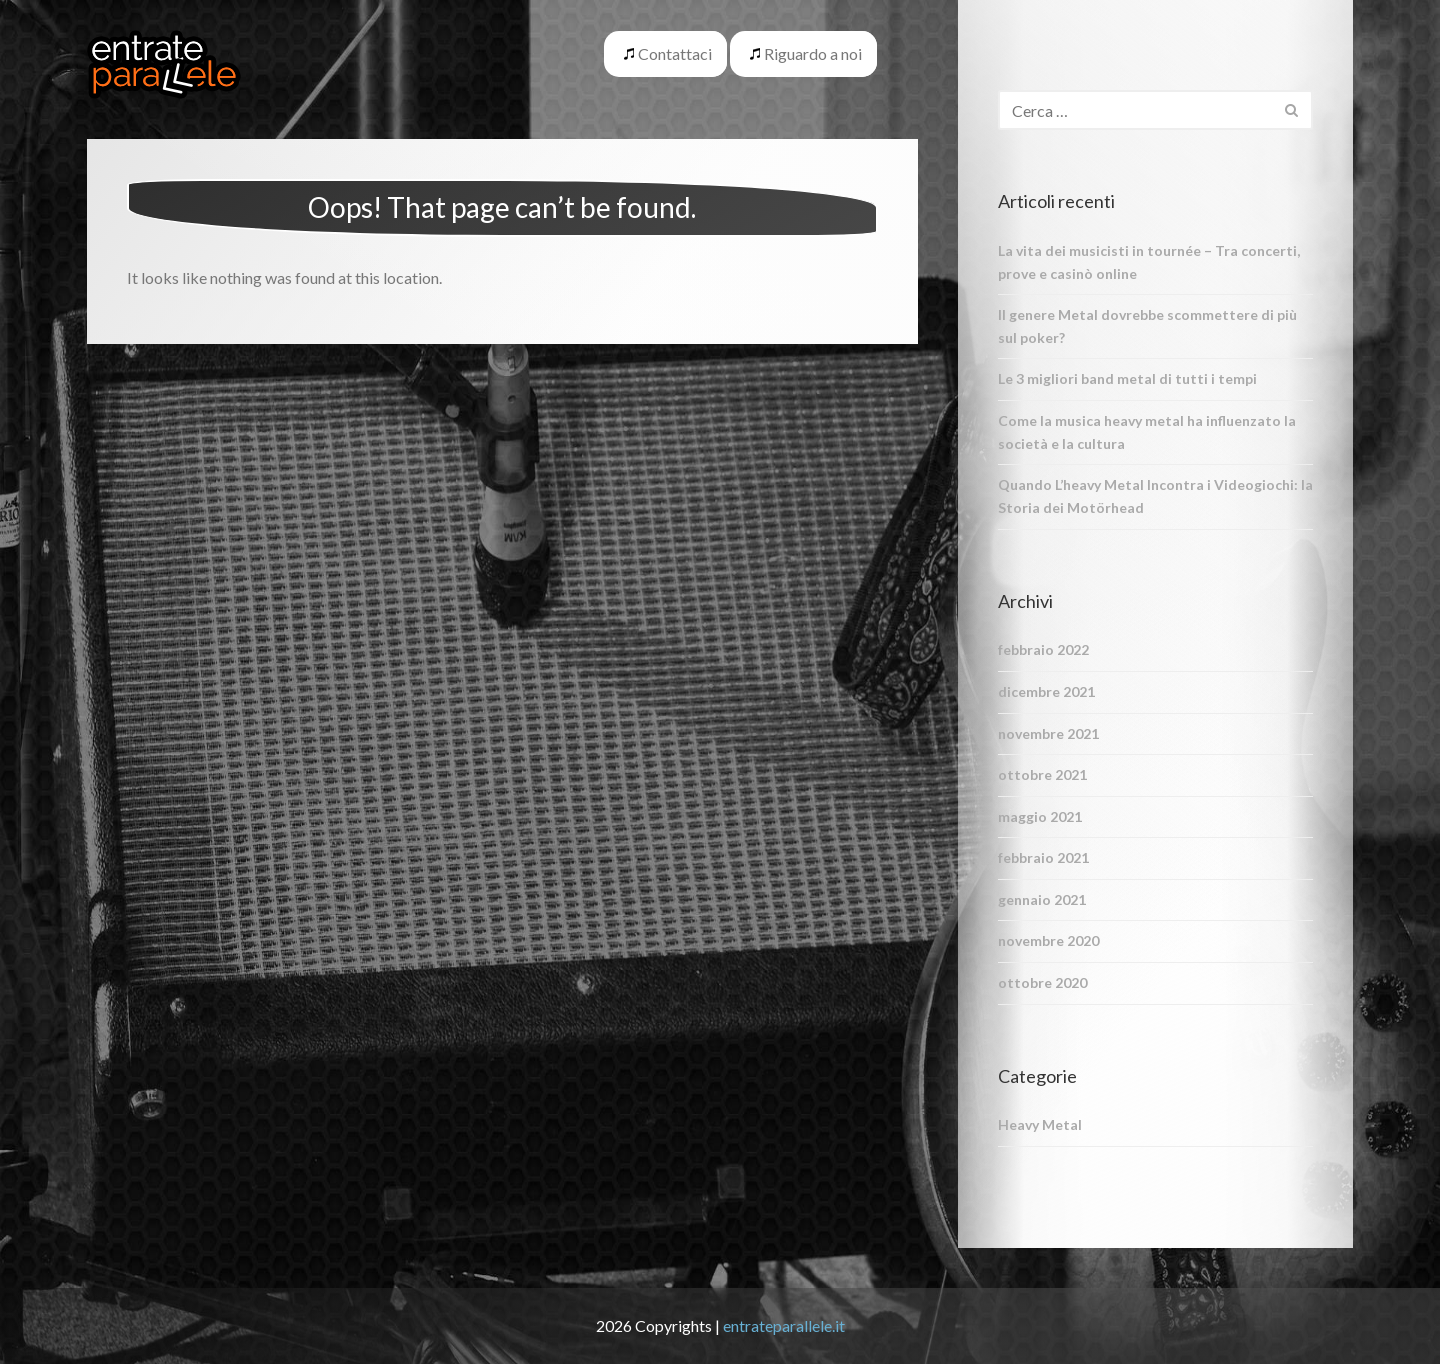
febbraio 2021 (1043, 857)
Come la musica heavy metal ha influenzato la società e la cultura (1147, 432)
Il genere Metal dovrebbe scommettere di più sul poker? (1147, 326)
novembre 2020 (1048, 940)
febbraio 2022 (1043, 649)
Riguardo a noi (813, 53)
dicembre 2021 (1046, 691)
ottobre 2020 (1042, 982)
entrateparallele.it (784, 1325)
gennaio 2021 (1042, 899)
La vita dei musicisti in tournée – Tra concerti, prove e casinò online (1149, 262)
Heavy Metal (1040, 1124)
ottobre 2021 (1042, 774)
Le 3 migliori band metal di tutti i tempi (1127, 378)
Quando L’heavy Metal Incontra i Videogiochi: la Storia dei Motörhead (1155, 496)
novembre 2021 (1048, 733)
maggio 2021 (1040, 816)
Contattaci (675, 53)
